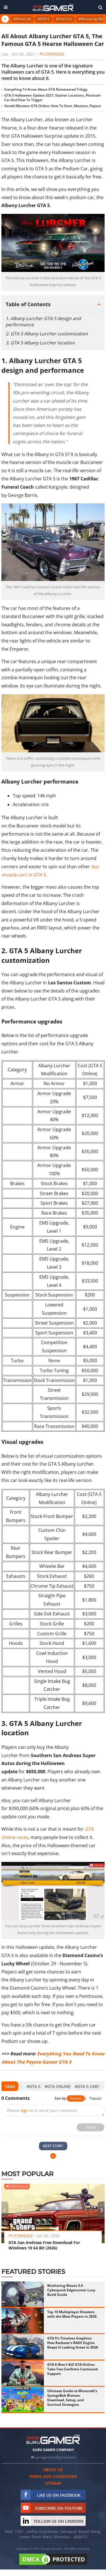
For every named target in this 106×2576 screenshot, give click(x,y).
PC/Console (52, 54)
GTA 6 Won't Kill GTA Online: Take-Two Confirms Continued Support (72, 2369)
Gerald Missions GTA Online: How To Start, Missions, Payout (52, 105)
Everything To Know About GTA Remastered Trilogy (45, 89)
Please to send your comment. (42, 2110)
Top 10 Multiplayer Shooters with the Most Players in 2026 (72, 2314)
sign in (26, 2110)
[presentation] (21, 2086)
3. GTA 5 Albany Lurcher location (40, 343)
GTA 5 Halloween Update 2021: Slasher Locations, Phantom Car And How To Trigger (52, 97)
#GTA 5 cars (87, 2086)
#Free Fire (64, 18)
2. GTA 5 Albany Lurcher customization (47, 334)
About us (53, 2469)
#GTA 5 (33, 2086)
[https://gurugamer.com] (53, 2439)
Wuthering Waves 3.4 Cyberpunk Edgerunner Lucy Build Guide (71, 2290)
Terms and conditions (53, 2476)
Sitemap (53, 2483)
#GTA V (43, 18)
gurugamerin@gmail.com (56, 2457)
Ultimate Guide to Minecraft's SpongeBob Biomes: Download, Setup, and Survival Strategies (72, 2397)
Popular (96, 2098)
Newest (76, 2098)
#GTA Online (58, 2086)
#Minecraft (22, 18)
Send (90, 2127)
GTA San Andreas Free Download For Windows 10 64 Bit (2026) (44, 2245)
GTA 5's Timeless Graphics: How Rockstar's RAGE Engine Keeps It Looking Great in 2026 (72, 2343)
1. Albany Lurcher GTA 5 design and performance (43, 321)
